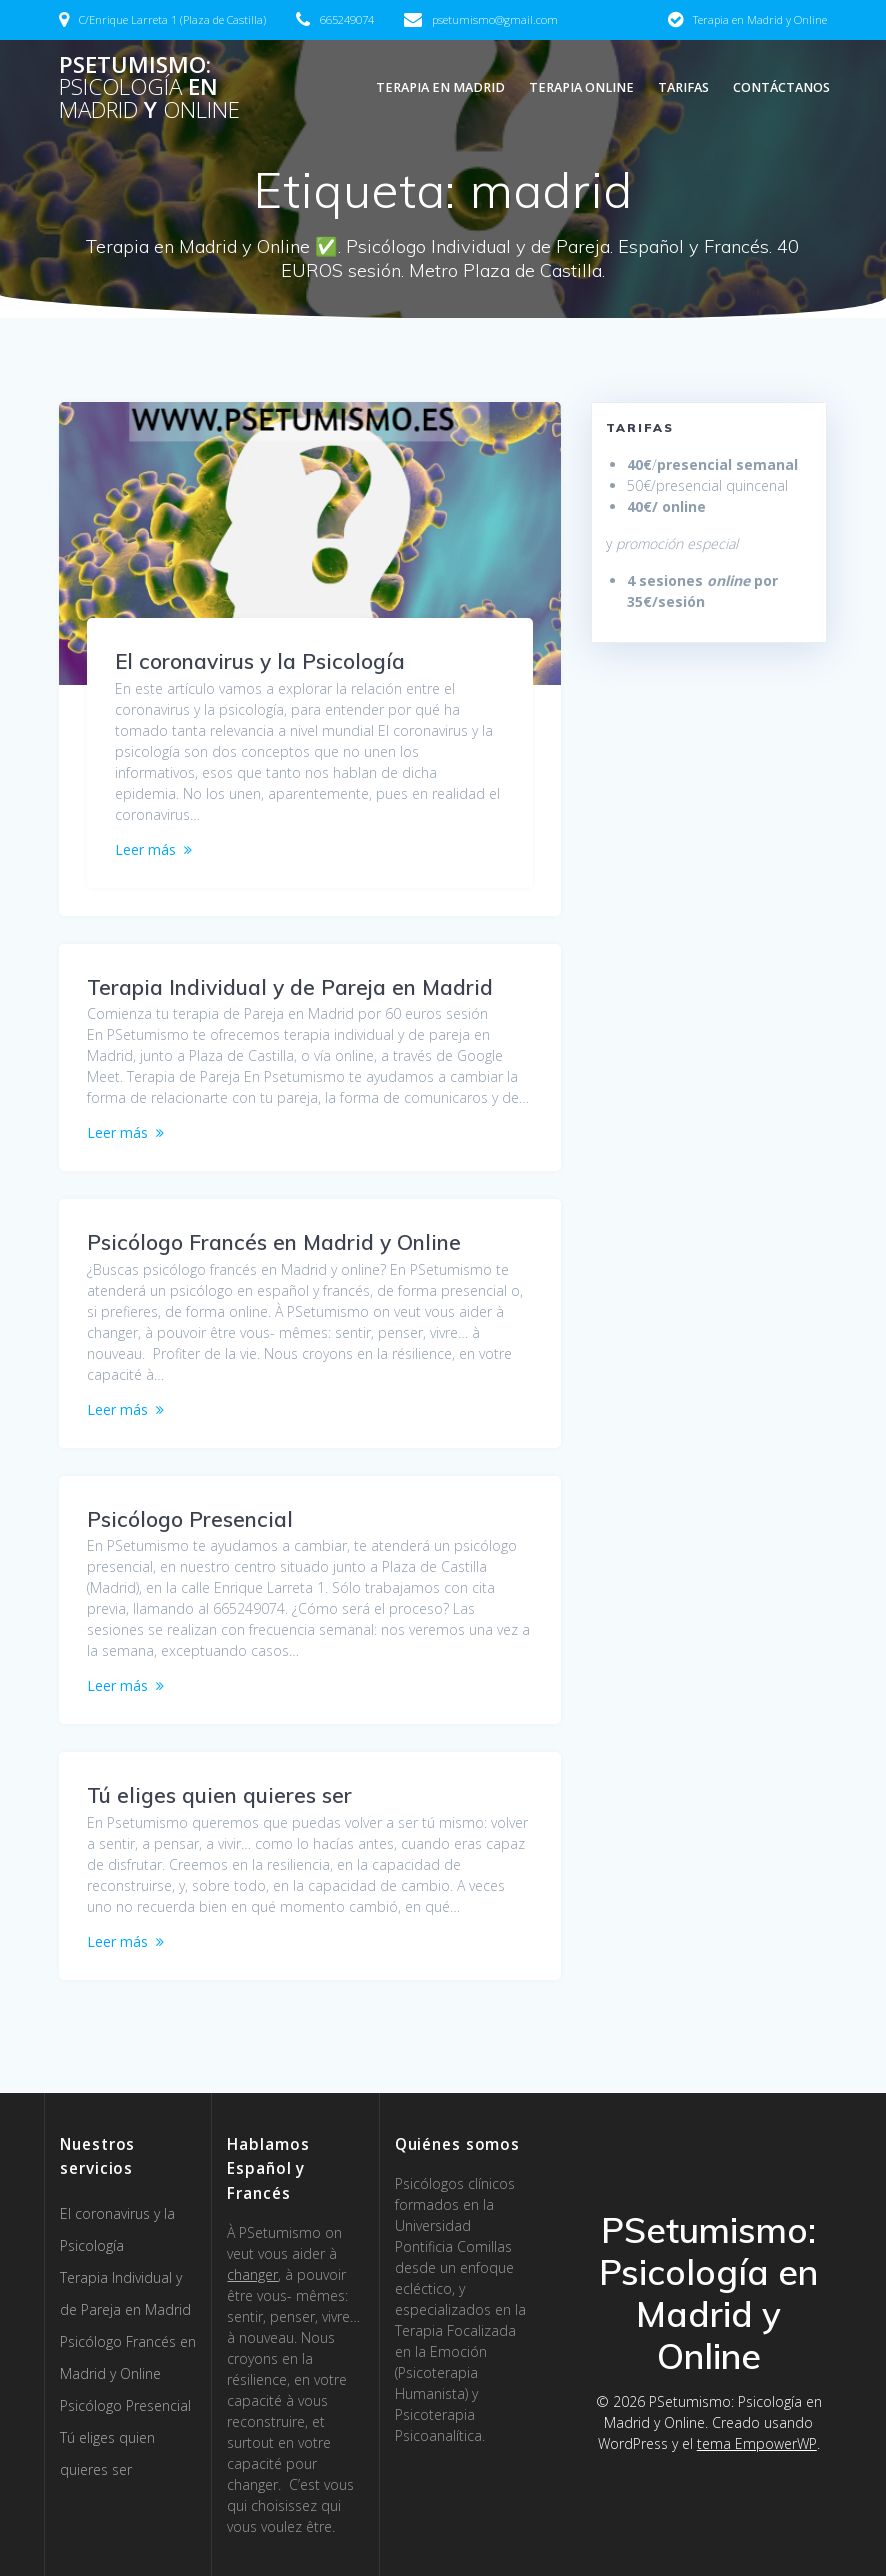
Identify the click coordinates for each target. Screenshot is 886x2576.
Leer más (145, 849)
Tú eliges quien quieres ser (219, 1795)
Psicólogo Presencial (190, 1519)
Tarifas (683, 87)
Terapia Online (581, 87)
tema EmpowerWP (757, 2443)
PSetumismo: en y (149, 87)
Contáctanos (781, 87)
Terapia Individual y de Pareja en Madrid (290, 987)
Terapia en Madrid (440, 87)
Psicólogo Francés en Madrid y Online (274, 1242)
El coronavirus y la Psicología (260, 661)
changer (252, 2274)
